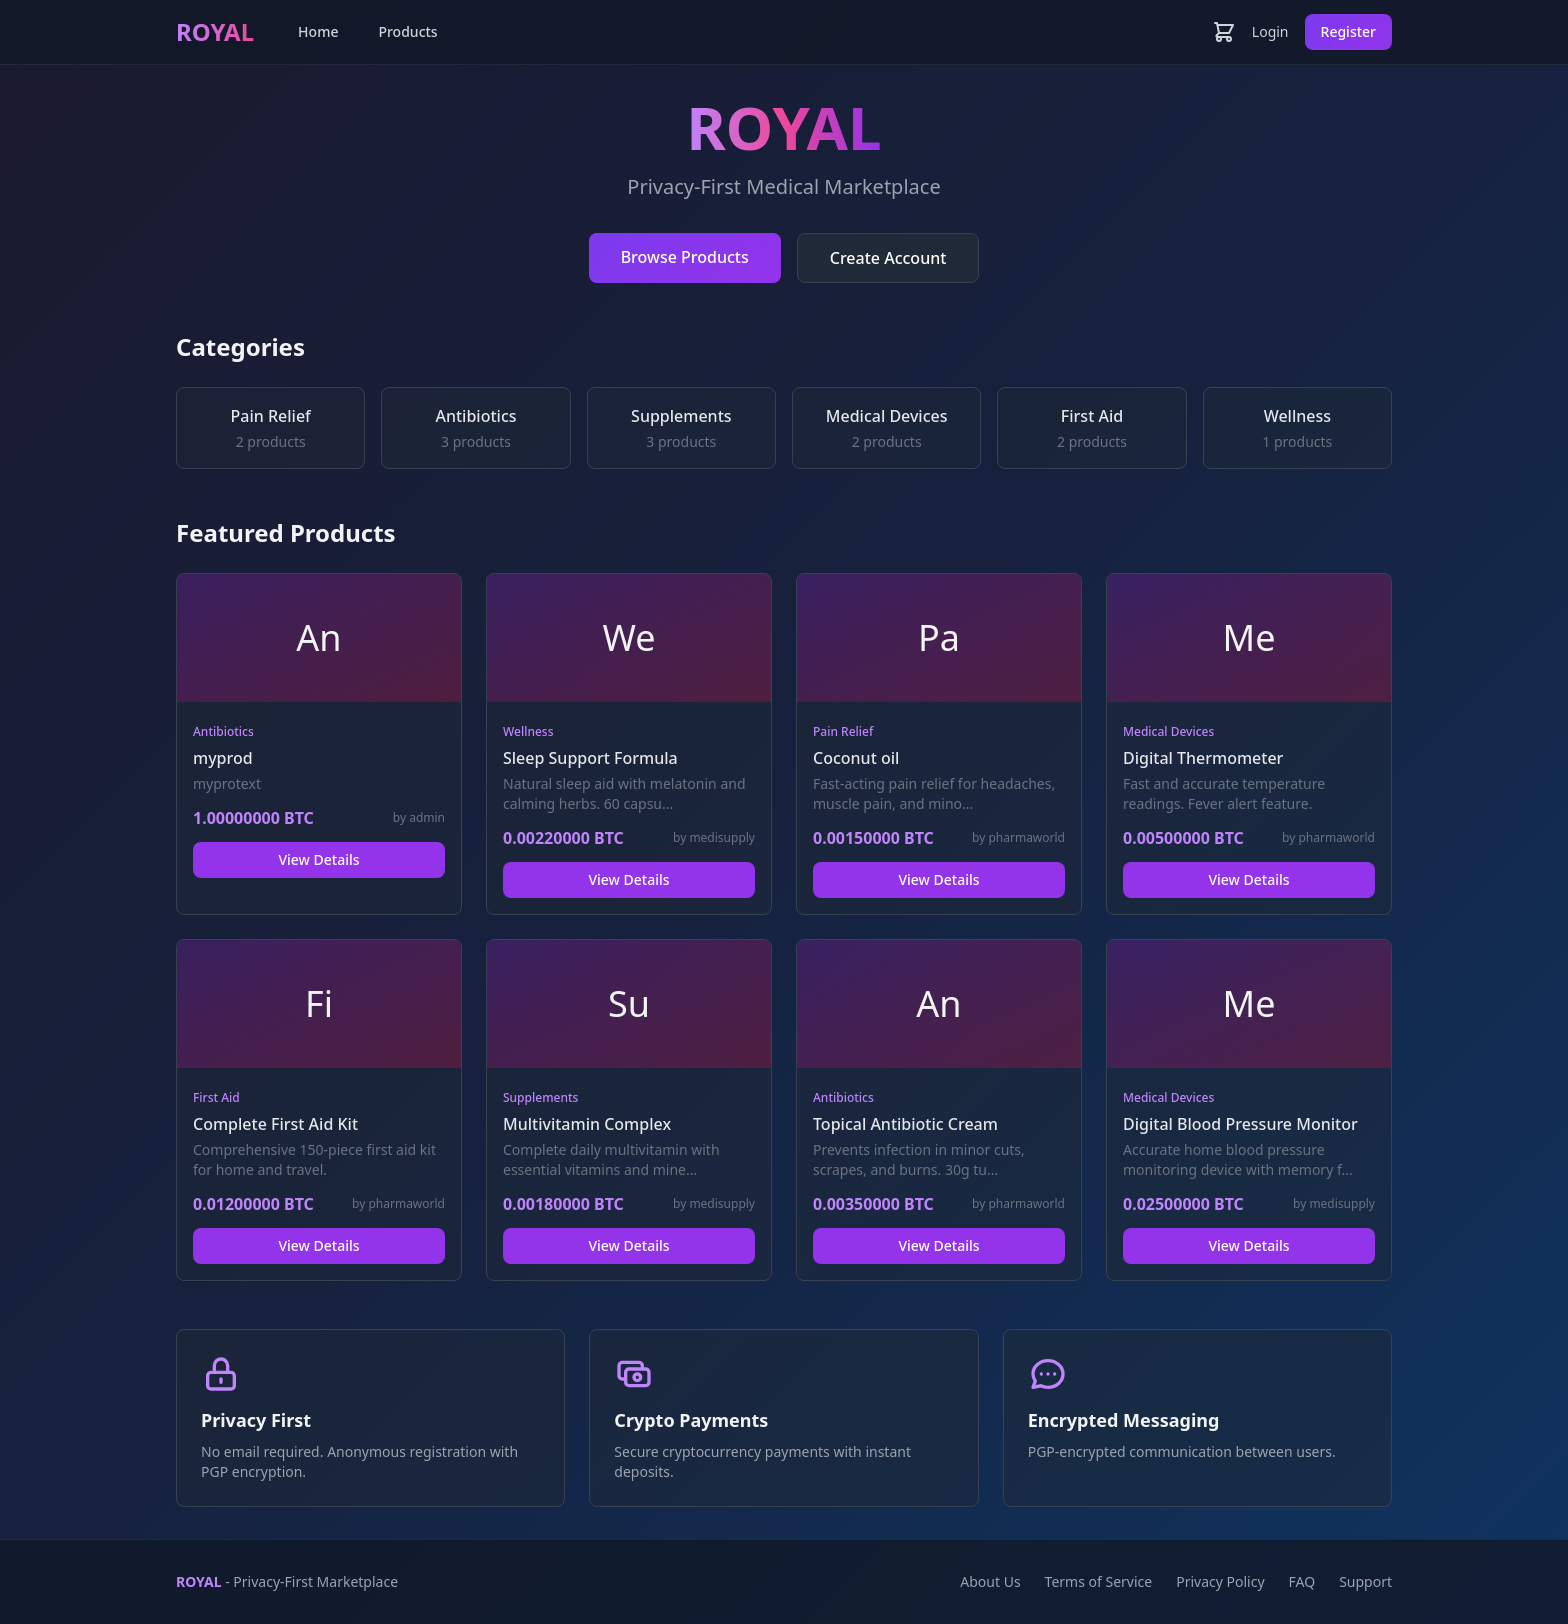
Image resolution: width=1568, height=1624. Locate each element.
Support (1365, 1581)
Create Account (888, 258)
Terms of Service (1099, 1581)
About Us (990, 1581)
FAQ (1302, 1581)
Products (407, 31)
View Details (318, 859)
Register (1348, 31)
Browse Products (685, 257)
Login (1270, 31)
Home (318, 31)
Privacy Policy (1220, 1581)
